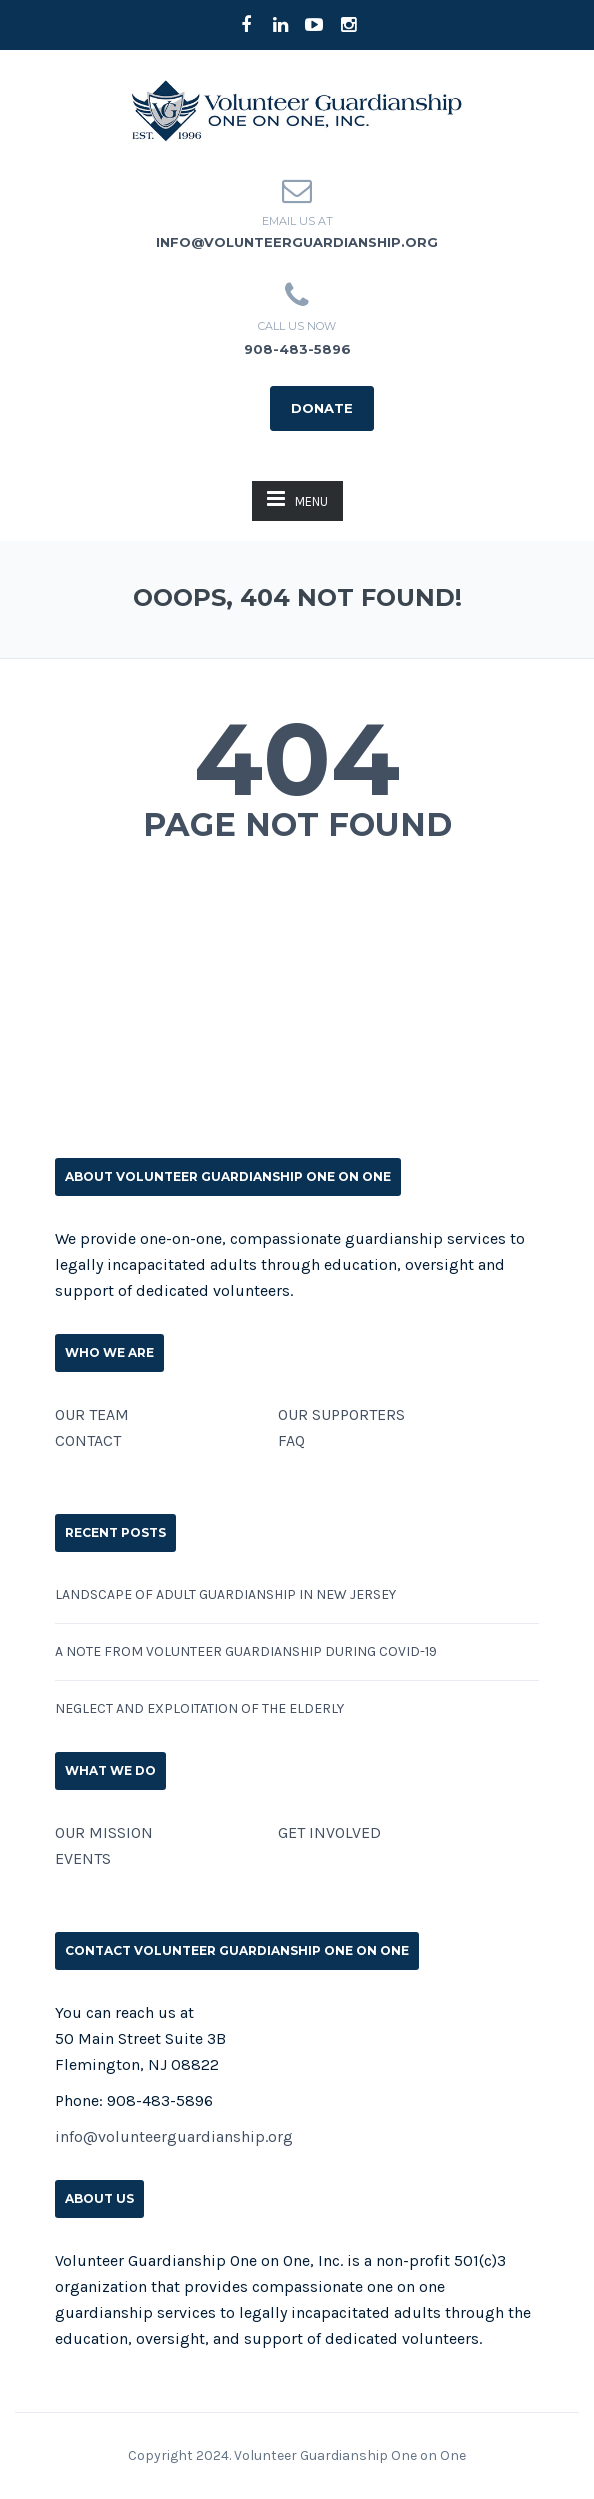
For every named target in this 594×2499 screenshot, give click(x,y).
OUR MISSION (104, 1832)
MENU (297, 498)
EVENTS (83, 1858)
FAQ (291, 1440)
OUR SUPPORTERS (341, 1414)
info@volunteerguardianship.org (297, 242)
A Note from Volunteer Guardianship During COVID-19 (246, 1651)
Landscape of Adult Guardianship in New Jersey (225, 1594)
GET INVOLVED (329, 1832)
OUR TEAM (92, 1414)
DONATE (322, 408)
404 (297, 759)
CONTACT (88, 1440)
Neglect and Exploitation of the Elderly (199, 1708)
